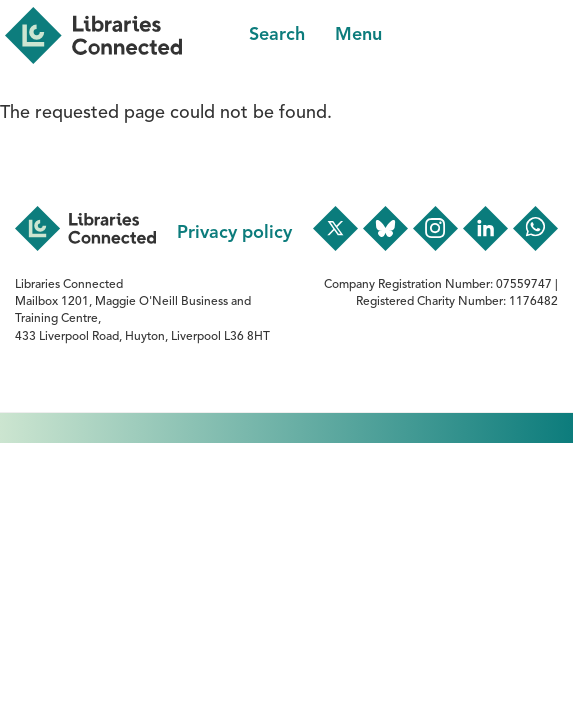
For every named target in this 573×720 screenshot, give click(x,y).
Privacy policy (234, 233)
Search (277, 35)
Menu (358, 35)
